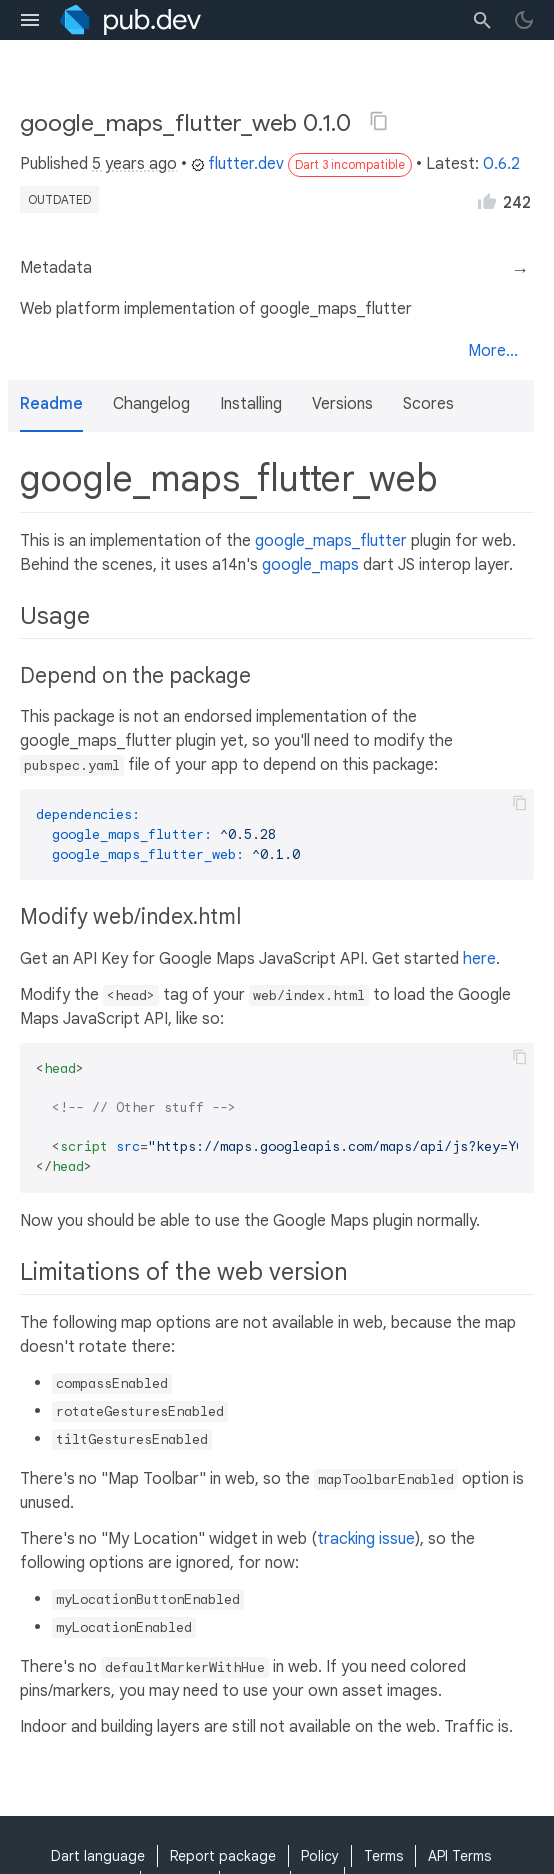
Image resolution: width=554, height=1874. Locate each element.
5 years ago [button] (134, 164)
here (479, 959)
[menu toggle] (30, 20)
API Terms (459, 1856)
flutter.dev (237, 164)
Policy (320, 1856)
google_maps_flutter (331, 541)
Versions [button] (342, 404)
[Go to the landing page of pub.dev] (130, 20)
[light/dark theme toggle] (524, 20)
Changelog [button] (151, 404)
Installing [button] (251, 404)
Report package (223, 1856)
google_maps (310, 565)
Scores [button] (428, 404)
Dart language (98, 1856)
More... (493, 351)
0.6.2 (501, 164)
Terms (383, 1856)
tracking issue (366, 1539)
